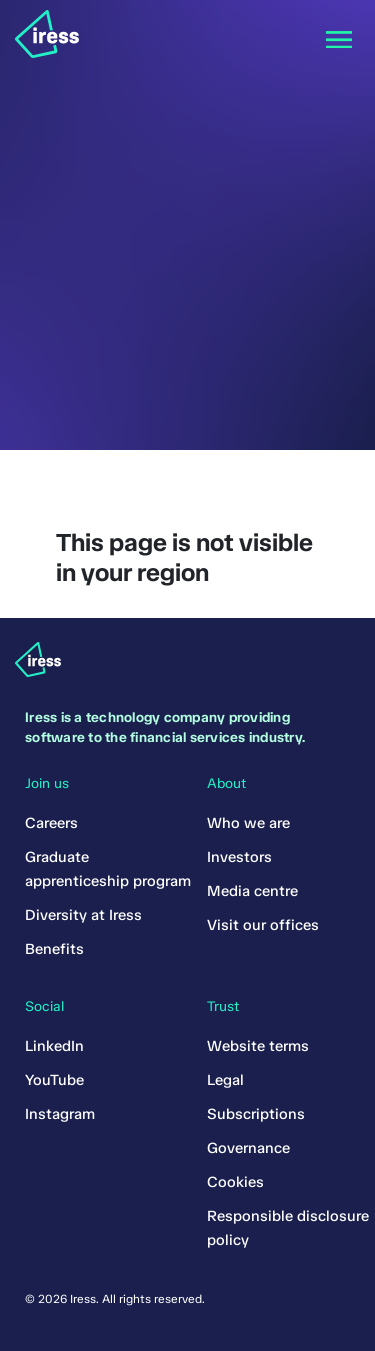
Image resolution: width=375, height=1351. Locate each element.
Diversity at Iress (83, 915)
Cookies (235, 1182)
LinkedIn (54, 1046)
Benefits (54, 949)
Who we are (248, 823)
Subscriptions (256, 1114)
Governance (248, 1148)
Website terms (258, 1046)
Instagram (60, 1114)
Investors (239, 857)
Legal (225, 1080)
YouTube (54, 1080)
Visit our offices (263, 925)
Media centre (252, 891)
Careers (51, 823)
